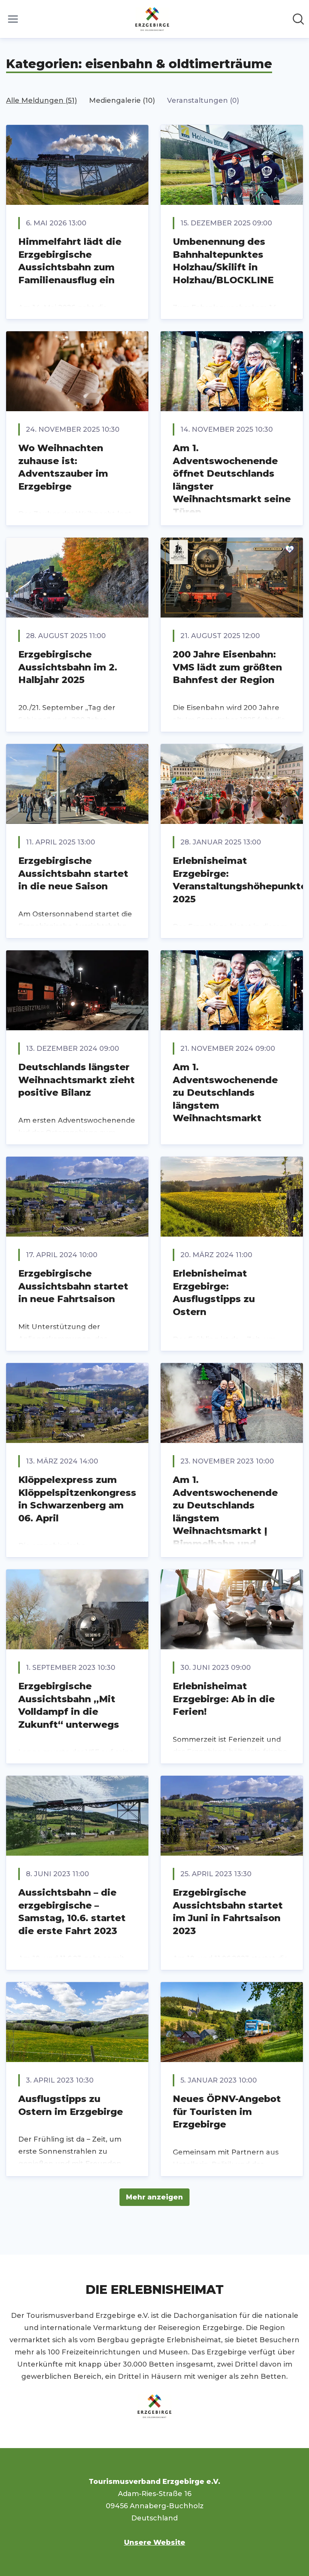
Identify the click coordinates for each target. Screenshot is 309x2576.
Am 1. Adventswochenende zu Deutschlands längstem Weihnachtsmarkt (225, 1092)
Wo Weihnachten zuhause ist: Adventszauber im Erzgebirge (63, 467)
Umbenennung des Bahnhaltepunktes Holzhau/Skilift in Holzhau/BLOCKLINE (223, 261)
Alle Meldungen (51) (41, 100)
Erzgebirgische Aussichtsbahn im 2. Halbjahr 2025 (67, 667)
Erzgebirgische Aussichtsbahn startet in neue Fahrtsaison (73, 1286)
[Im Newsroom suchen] (298, 19)
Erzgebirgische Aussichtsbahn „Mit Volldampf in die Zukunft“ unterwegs (68, 1705)
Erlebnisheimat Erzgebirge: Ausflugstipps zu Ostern (214, 1292)
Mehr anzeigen (154, 2197)
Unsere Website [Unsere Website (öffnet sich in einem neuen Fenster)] (154, 2542)
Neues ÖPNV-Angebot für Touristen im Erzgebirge (227, 2111)
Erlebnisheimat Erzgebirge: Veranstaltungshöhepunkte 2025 (240, 880)
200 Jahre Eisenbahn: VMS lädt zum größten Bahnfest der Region (227, 667)
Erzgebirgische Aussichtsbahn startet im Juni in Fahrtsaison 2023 (228, 1911)
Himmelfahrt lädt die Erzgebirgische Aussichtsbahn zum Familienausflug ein (69, 261)
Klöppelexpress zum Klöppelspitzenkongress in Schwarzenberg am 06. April (77, 1499)
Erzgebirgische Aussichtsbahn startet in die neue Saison (73, 873)
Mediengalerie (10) (122, 100)
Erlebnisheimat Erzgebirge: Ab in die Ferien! (224, 1699)
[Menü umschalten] (13, 19)
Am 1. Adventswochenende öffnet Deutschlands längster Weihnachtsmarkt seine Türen (232, 479)
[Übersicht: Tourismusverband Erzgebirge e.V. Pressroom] (152, 19)
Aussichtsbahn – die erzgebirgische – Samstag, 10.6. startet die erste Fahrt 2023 (72, 1911)
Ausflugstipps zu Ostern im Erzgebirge (70, 2105)
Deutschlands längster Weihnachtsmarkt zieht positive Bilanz (76, 1079)
